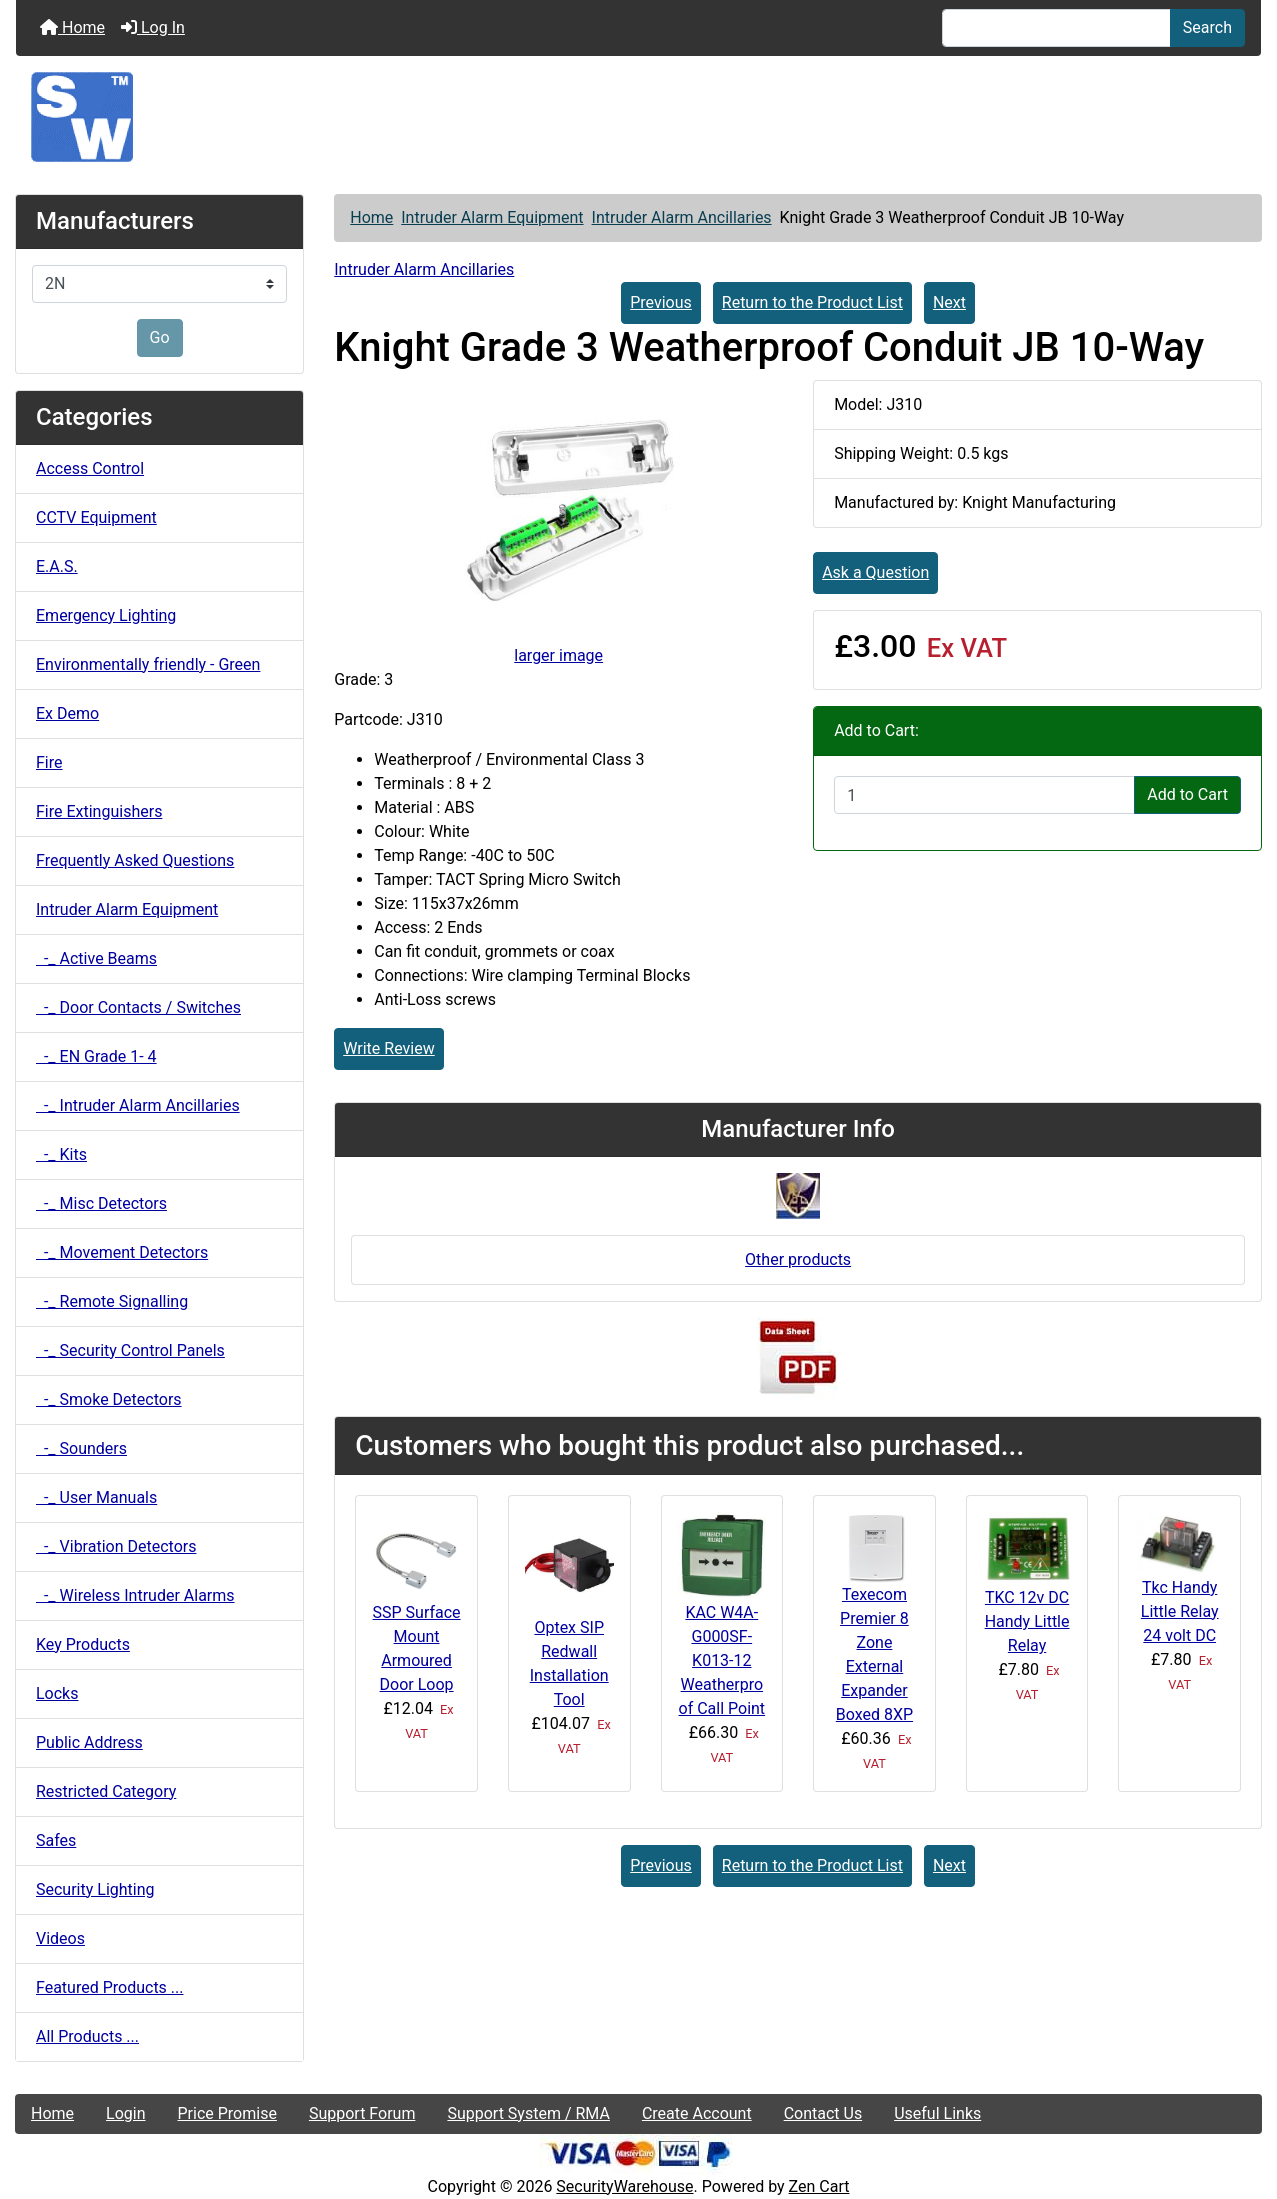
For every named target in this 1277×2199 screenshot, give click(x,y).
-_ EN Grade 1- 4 (96, 1056)
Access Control (90, 468)
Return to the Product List (812, 302)
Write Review (388, 1048)
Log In (153, 27)
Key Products (83, 1644)
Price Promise (227, 2113)
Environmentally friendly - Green (148, 664)
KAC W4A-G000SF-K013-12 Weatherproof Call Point (722, 1660)
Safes (56, 1840)
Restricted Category (106, 1791)
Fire (49, 762)
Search (1207, 27)
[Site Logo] (638, 117)
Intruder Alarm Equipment (492, 217)
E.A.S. (57, 566)
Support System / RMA (528, 2113)
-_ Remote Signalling (112, 1301)
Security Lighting (95, 1889)
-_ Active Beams (96, 958)
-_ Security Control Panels (130, 1350)
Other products (798, 1259)
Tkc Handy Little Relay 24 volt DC (1180, 1611)
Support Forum (362, 2113)
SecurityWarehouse (624, 2186)
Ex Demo (67, 713)
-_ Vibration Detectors (116, 1546)
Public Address (89, 1742)
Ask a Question (875, 572)
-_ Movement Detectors (122, 1252)
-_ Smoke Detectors (109, 1399)
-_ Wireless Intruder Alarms (135, 1595)
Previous (661, 302)
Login (125, 2113)
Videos (60, 1938)
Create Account (697, 2113)
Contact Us (823, 2113)
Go (160, 337)
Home (72, 27)
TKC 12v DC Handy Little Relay (1027, 1621)
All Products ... (87, 2036)
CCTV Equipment (96, 517)
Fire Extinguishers (99, 811)
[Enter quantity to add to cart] (984, 795)
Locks (57, 1693)
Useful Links (937, 2113)
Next (949, 302)
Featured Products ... (110, 1987)
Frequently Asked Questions (135, 860)
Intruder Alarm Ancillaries (682, 217)
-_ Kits (61, 1154)
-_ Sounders (81, 1448)
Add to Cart (1187, 794)
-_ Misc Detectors (101, 1203)
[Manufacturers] (159, 284)
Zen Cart (819, 2186)
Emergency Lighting (106, 615)
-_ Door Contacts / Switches (138, 1007)
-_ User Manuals (96, 1497)
